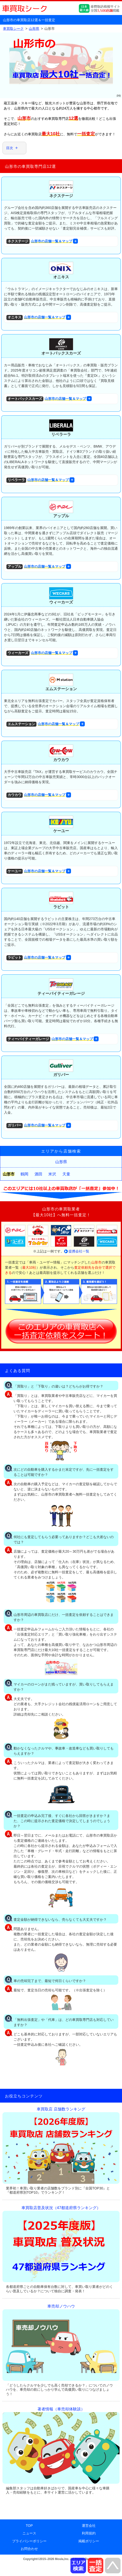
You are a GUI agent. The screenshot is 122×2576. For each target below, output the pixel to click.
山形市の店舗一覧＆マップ (39, 241)
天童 (66, 1174)
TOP (29, 2526)
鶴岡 (24, 1174)
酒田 (38, 1174)
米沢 (52, 1174)
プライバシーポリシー (29, 2541)
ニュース (29, 2533)
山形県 (61, 1162)
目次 (9, 148)
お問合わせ (29, 2549)
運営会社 (89, 2526)
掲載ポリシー (88, 2541)
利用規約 (89, 2533)
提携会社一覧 (79, 1251)
